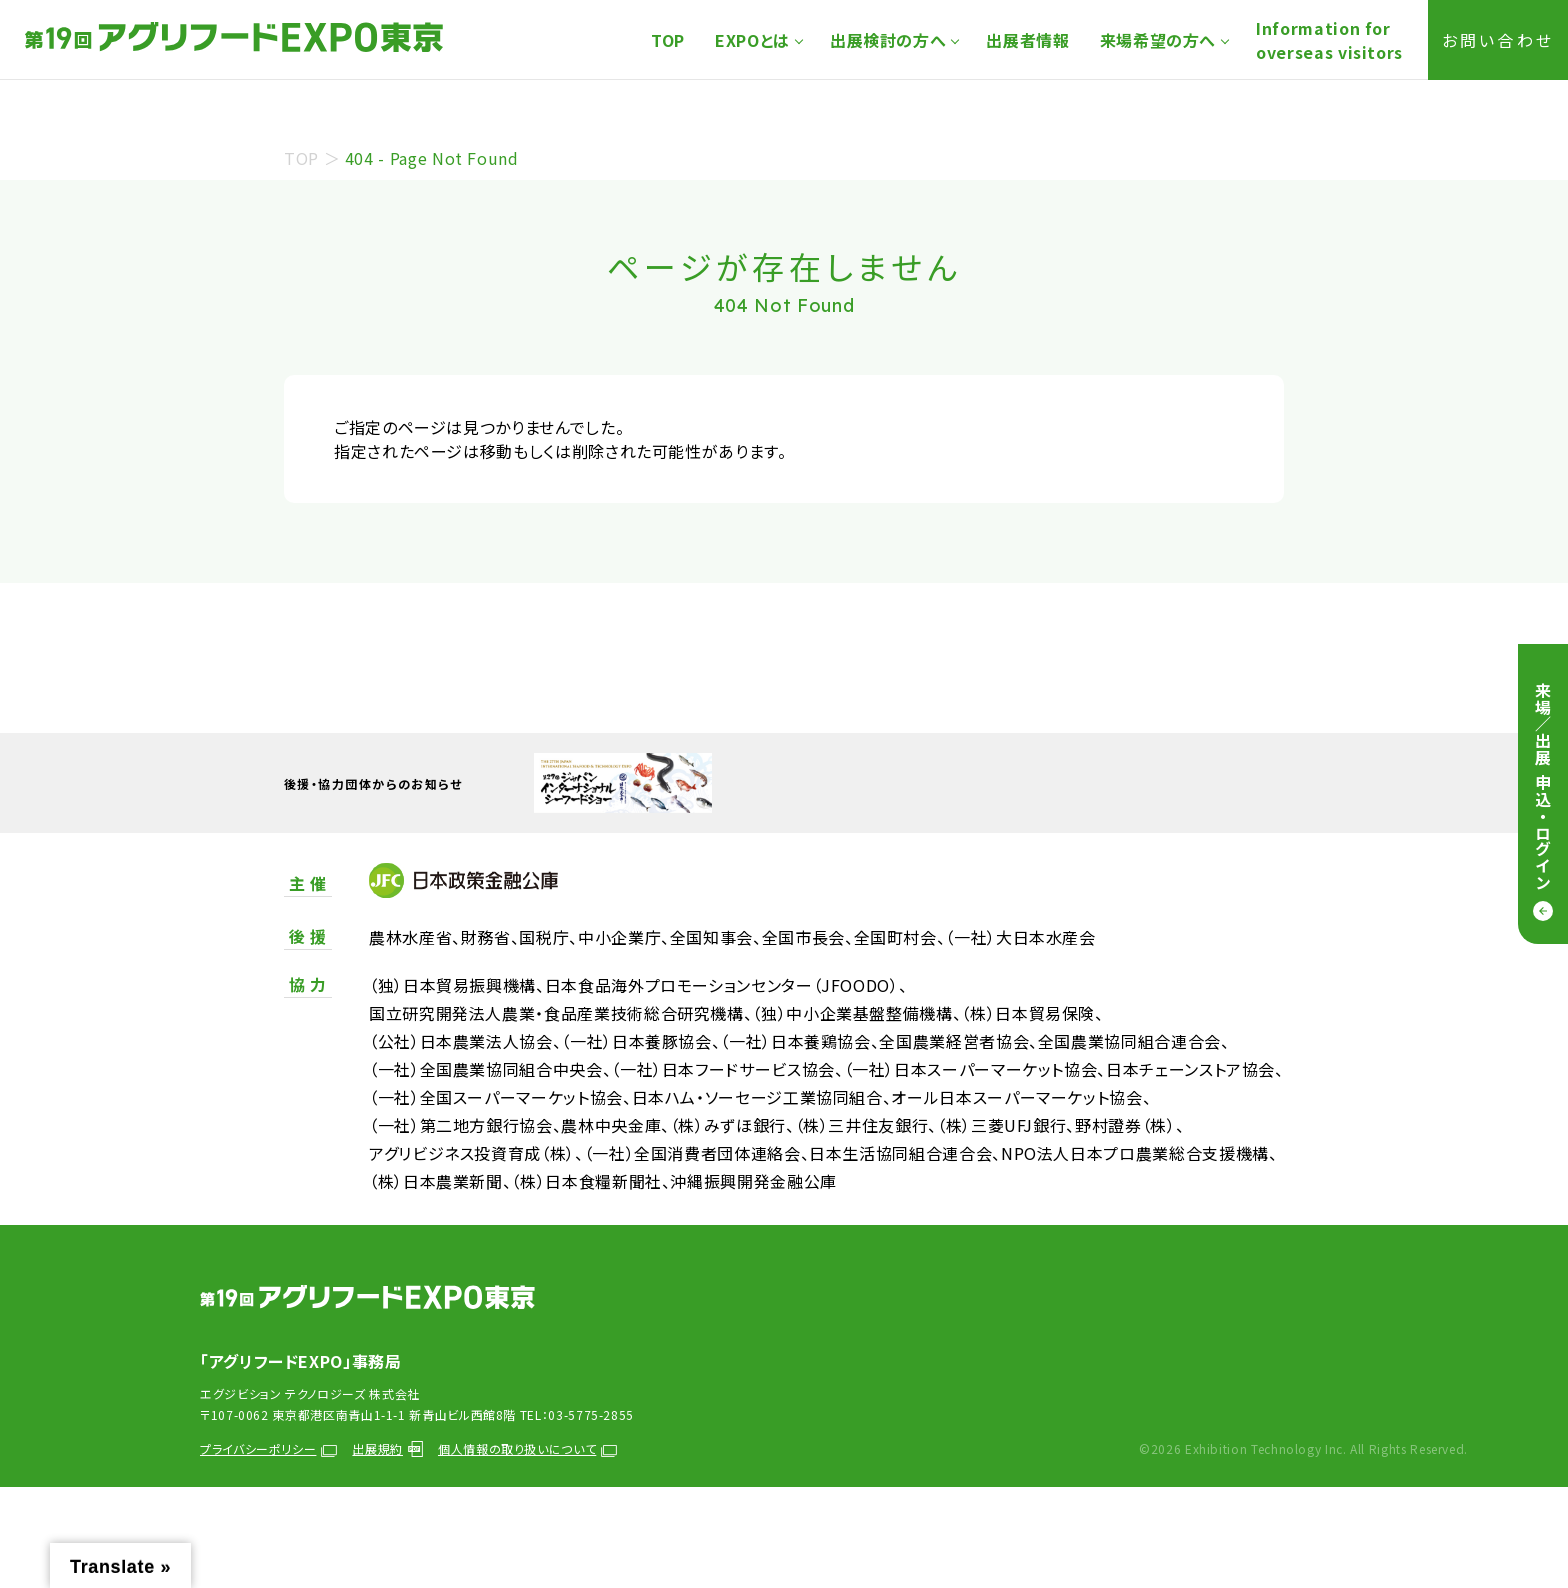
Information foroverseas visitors (1329, 40)
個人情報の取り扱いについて (527, 1448)
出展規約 (387, 1448)
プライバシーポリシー (268, 1448)
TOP (668, 40)
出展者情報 (1027, 40)
